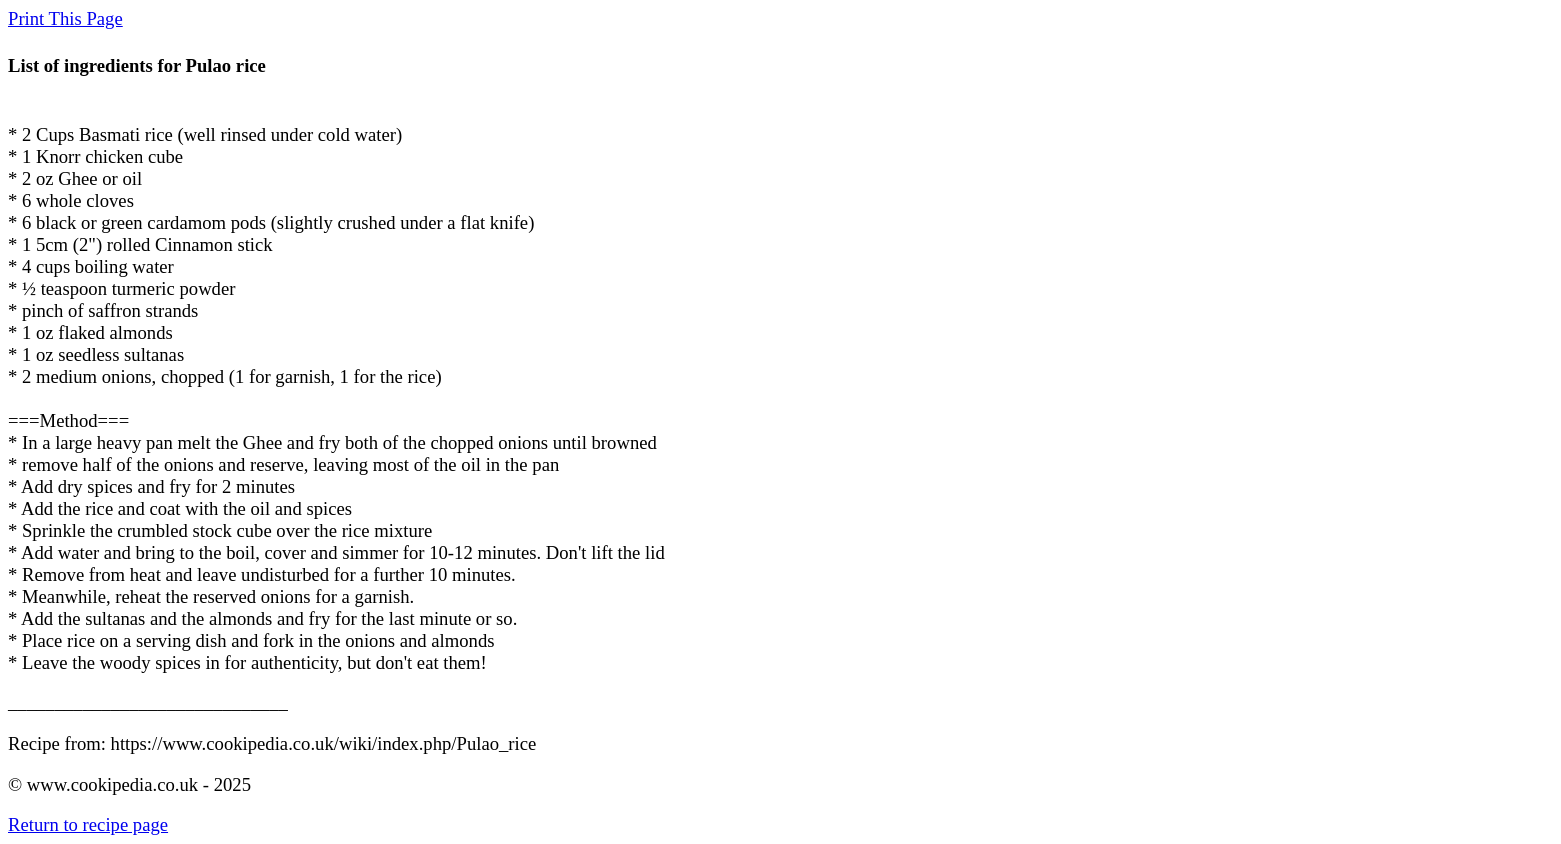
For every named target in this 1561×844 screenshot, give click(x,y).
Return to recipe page (88, 824)
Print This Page (65, 18)
